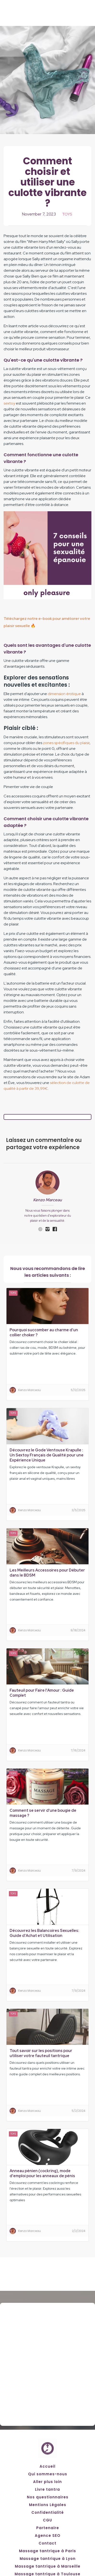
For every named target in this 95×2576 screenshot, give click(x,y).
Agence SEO (47, 2535)
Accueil (47, 2466)
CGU (47, 2520)
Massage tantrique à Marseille (47, 2566)
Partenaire (47, 2527)
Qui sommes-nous (47, 2474)
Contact (47, 2543)
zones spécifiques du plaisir (66, 742)
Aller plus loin (47, 2481)
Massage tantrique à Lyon (48, 2558)
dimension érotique (64, 693)
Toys (67, 214)
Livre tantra (47, 2489)
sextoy (9, 403)
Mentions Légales (47, 2504)
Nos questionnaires (47, 2497)
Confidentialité (47, 2512)
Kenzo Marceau (47, 1199)
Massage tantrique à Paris (47, 2550)
